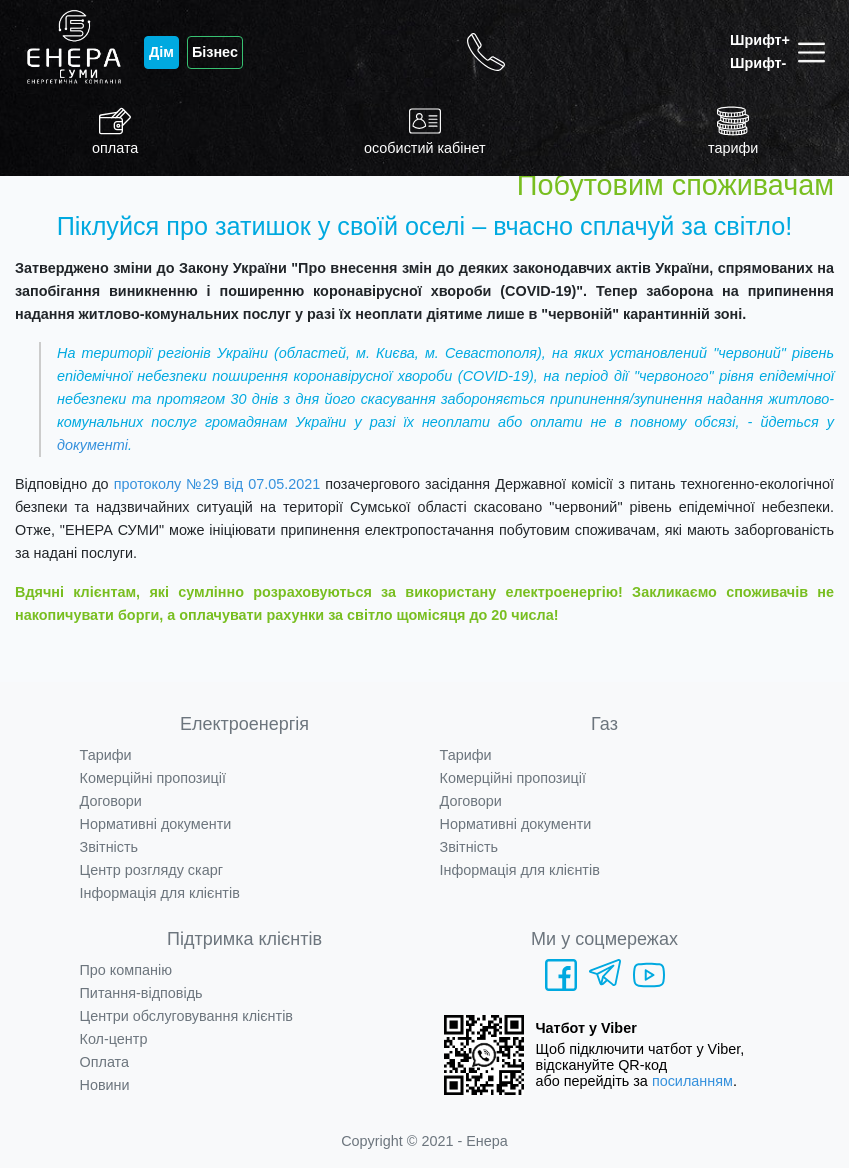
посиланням (692, 1081)
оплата (115, 130)
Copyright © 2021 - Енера (424, 1141)
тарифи (733, 130)
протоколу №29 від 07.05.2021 (217, 484)
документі (92, 445)
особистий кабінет (425, 130)
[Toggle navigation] (815, 52)
